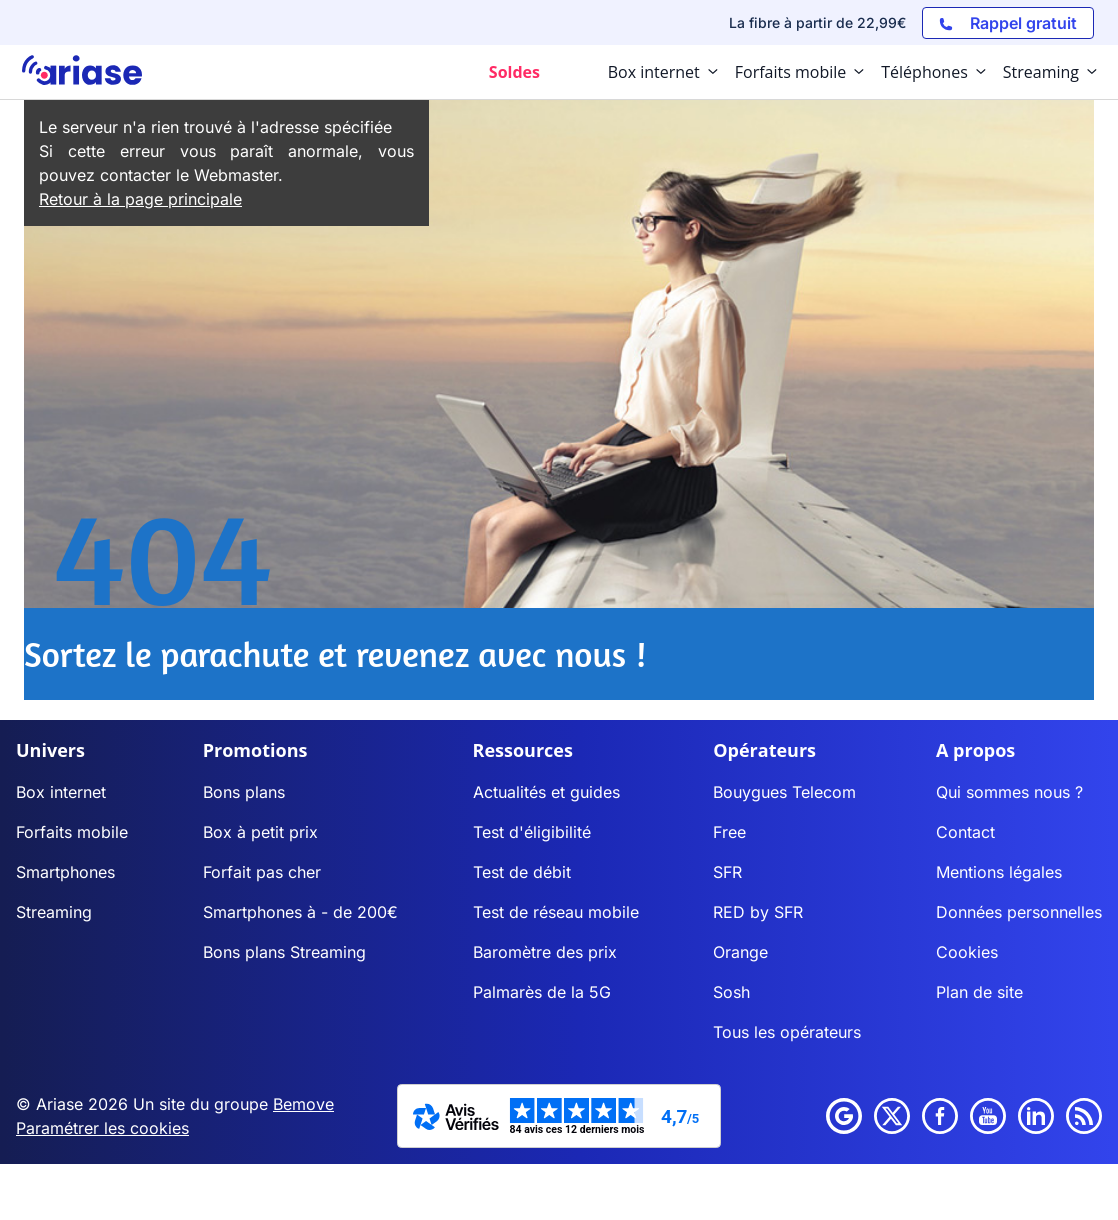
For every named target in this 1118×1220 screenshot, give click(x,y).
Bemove (303, 1104)
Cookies (967, 952)
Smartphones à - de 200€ (300, 912)
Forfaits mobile (72, 832)
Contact (965, 832)
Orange (740, 952)
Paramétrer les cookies (102, 1128)
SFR (727, 872)
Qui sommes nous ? (1009, 792)
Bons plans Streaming (284, 952)
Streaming (54, 912)
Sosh (731, 992)
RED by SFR (758, 912)
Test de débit (522, 872)
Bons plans (244, 792)
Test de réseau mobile (556, 912)
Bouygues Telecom (784, 792)
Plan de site (979, 992)
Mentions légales (999, 872)
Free (729, 832)
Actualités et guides (546, 792)
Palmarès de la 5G (542, 992)
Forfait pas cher (262, 872)
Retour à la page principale (140, 199)
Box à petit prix (260, 832)
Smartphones (65, 872)
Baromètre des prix (545, 952)
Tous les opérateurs (787, 1032)
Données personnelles (1019, 912)
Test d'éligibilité (532, 832)
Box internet (61, 792)
